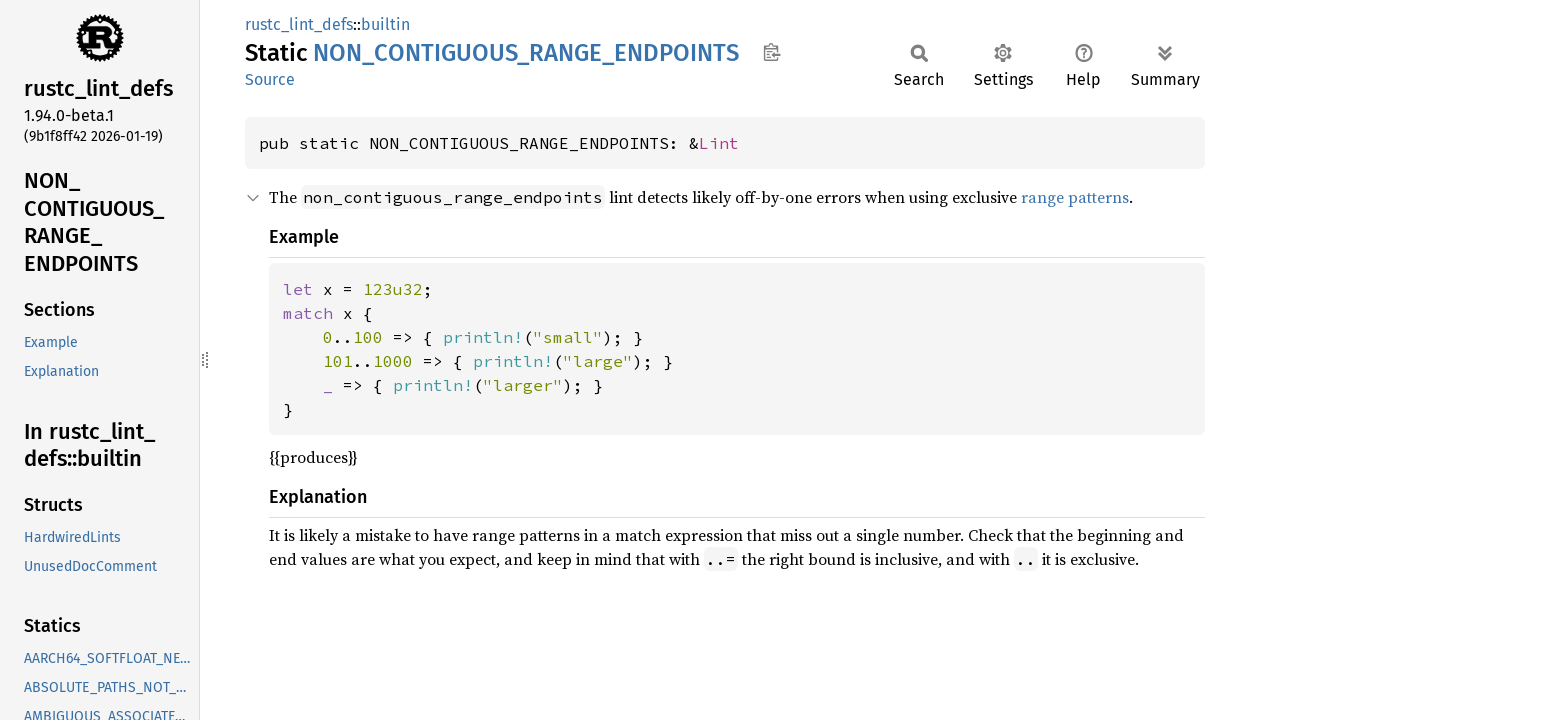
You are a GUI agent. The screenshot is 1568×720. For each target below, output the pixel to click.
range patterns (1075, 197)
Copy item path (771, 52)
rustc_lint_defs (299, 24)
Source (270, 79)
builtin (385, 24)
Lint (719, 143)
